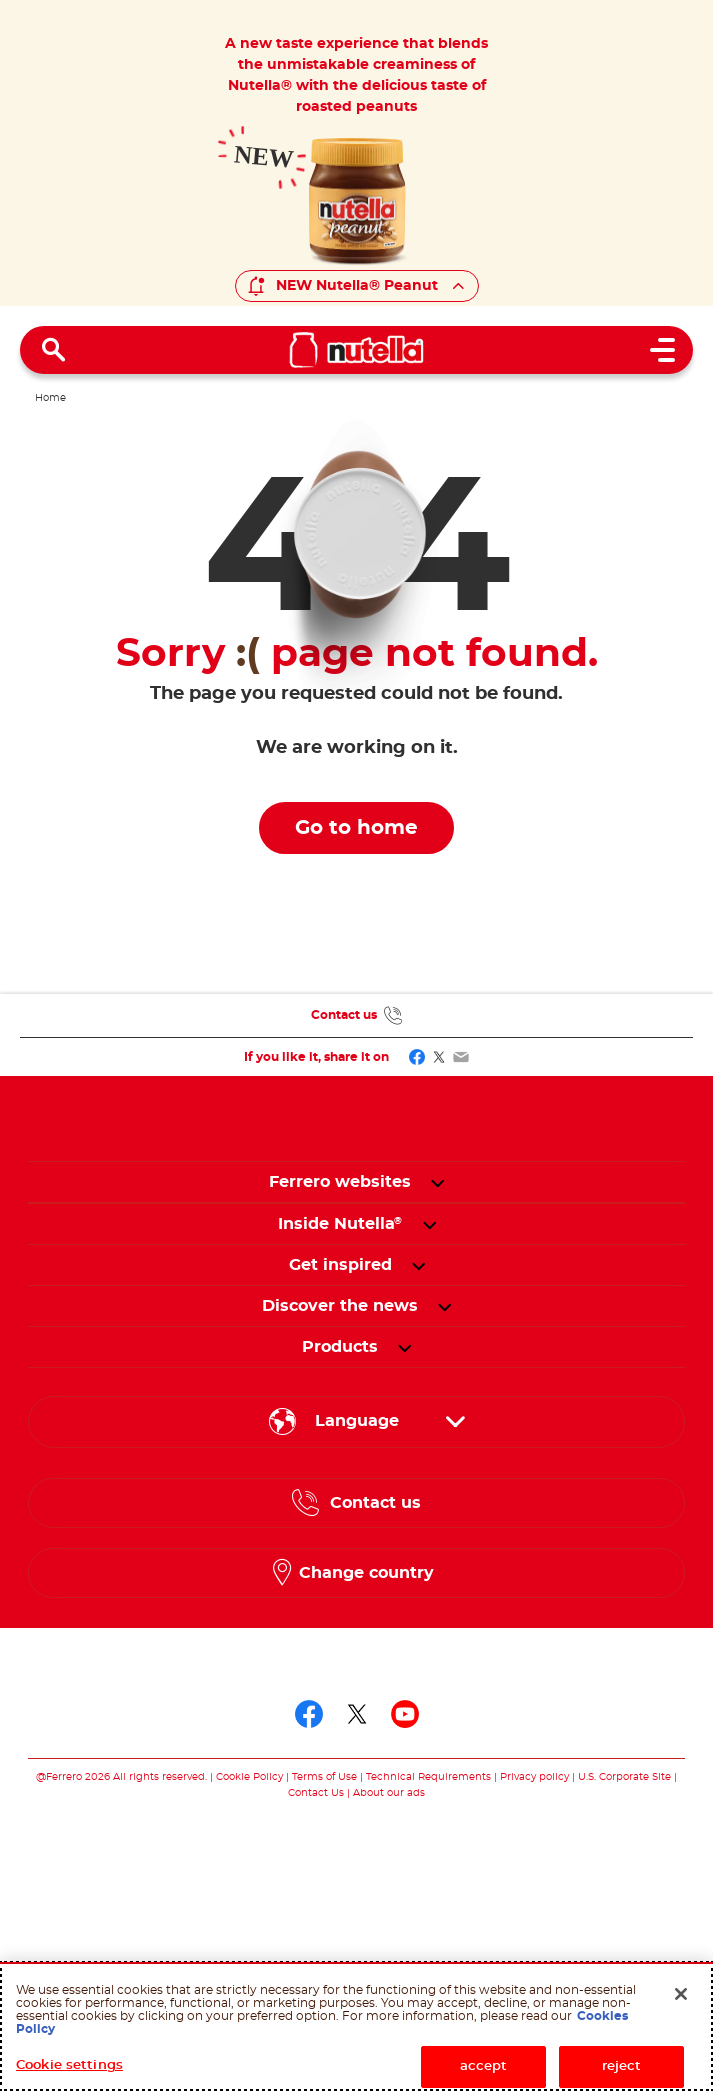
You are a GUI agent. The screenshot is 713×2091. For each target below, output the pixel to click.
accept (484, 2066)
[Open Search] (54, 350)
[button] (437, 1182)
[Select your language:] (356, 1422)
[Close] (681, 1994)
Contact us (344, 1015)
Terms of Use (324, 1777)
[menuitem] (340, 1224)
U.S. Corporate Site (624, 1777)
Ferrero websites (340, 1182)
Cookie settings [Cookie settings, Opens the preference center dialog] (69, 2065)
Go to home (356, 828)
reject (622, 2066)
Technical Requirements (430, 1777)
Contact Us (316, 1793)
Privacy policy (534, 1777)
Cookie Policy (249, 1777)
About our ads (389, 1793)
